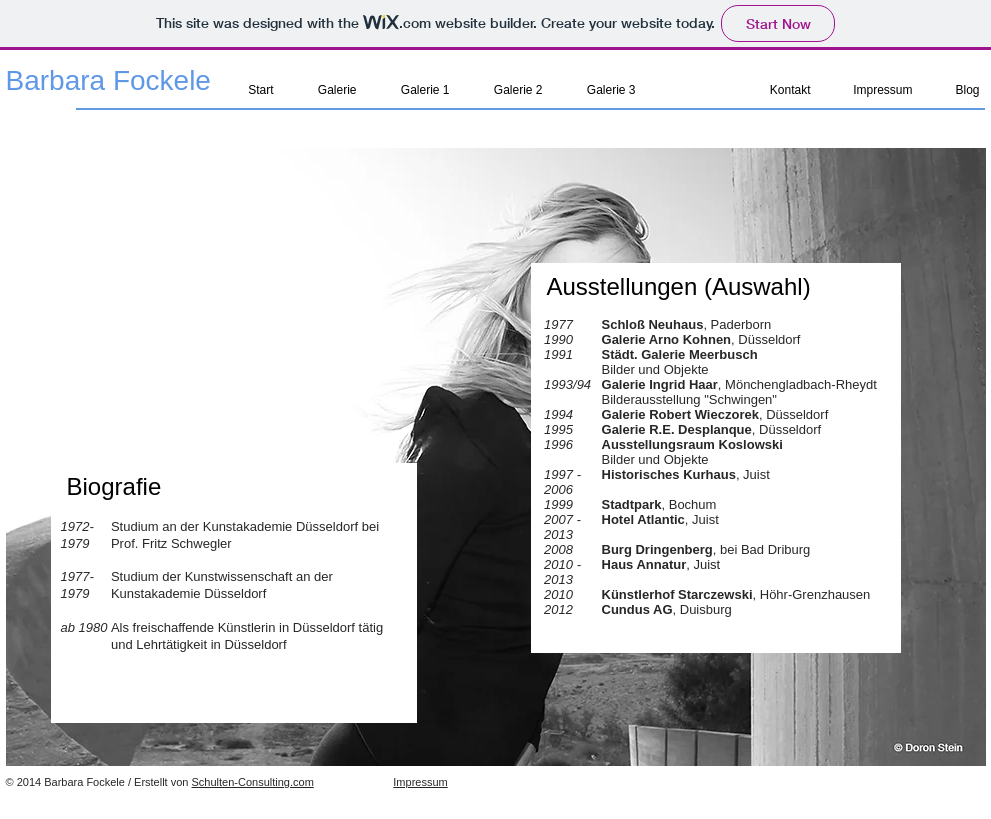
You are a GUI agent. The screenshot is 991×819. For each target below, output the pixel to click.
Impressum (420, 782)
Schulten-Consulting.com (253, 782)
